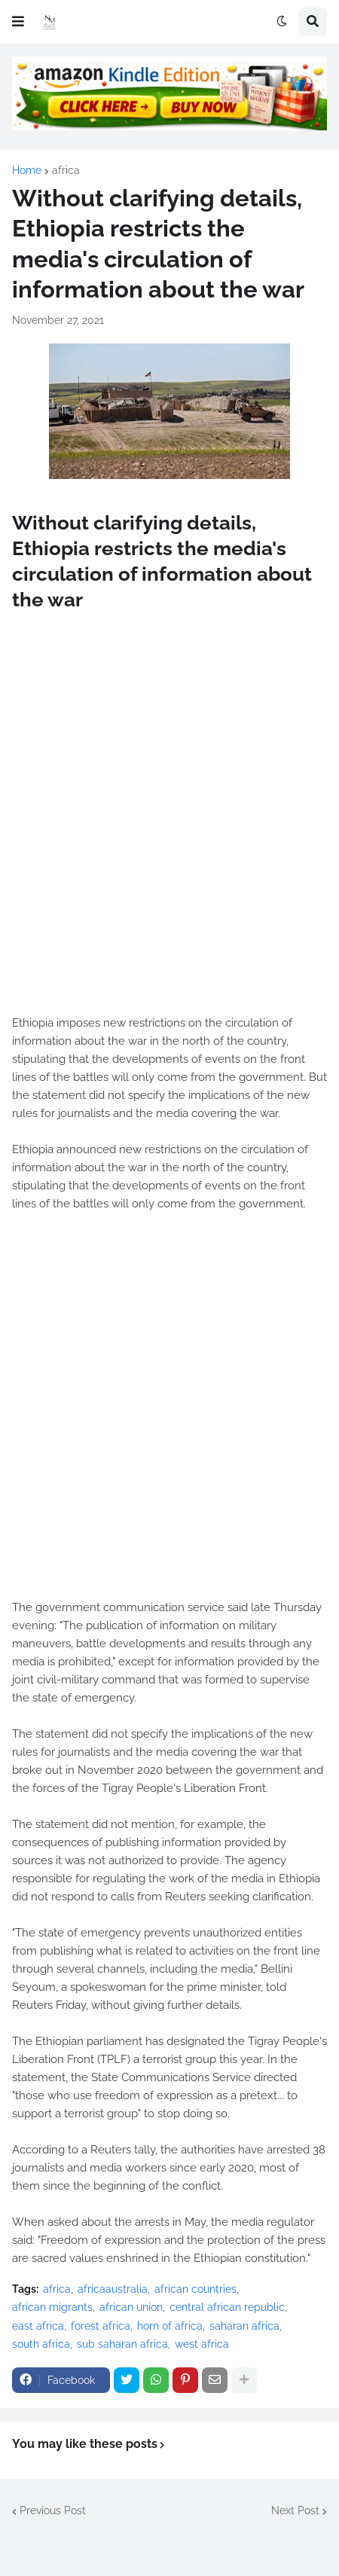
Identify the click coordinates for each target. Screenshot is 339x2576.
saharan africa (244, 2326)
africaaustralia (113, 2289)
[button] (18, 22)
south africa (41, 2344)
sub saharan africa (122, 2344)
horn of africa (170, 2326)
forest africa (100, 2326)
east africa (38, 2326)
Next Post (295, 2510)
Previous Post (53, 2510)
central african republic (227, 2307)
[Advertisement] (169, 830)
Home (26, 170)
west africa (202, 2344)
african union (131, 2307)
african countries (195, 2289)
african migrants (52, 2307)
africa (66, 170)
